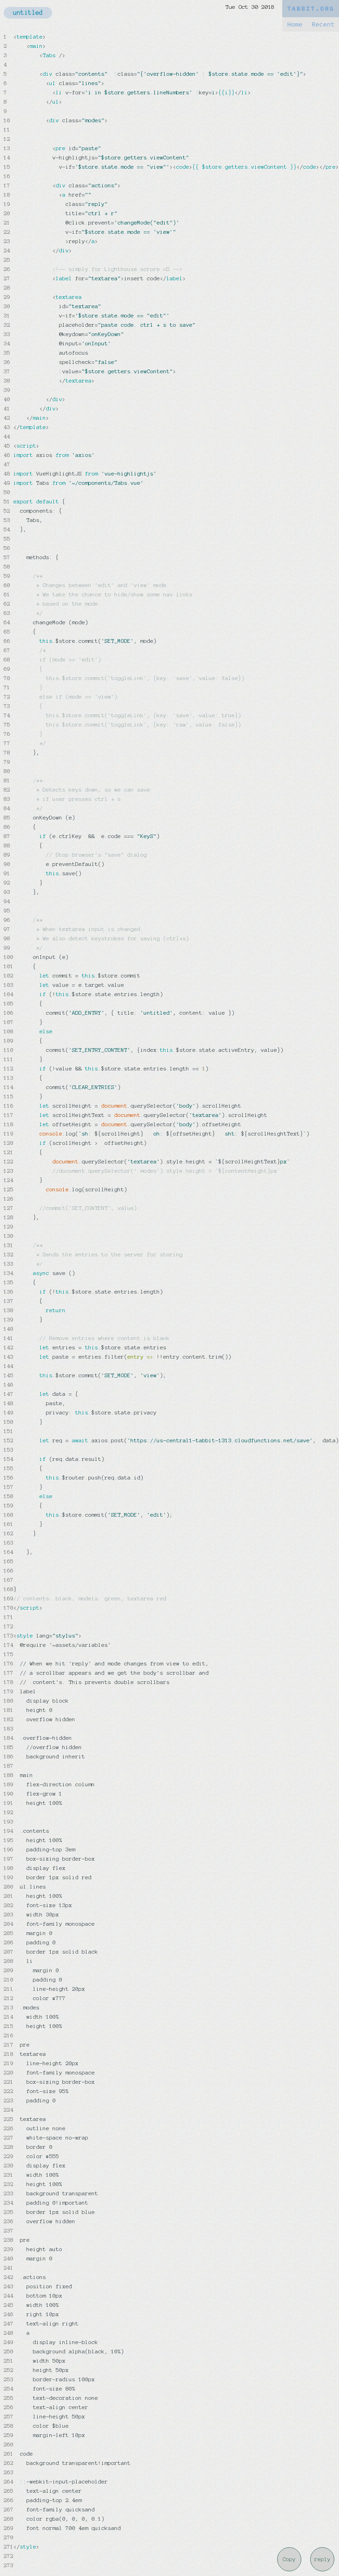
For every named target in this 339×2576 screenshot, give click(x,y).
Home (294, 24)
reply (322, 2559)
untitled (28, 12)
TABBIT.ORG (310, 9)
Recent (323, 24)
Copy (289, 2559)
